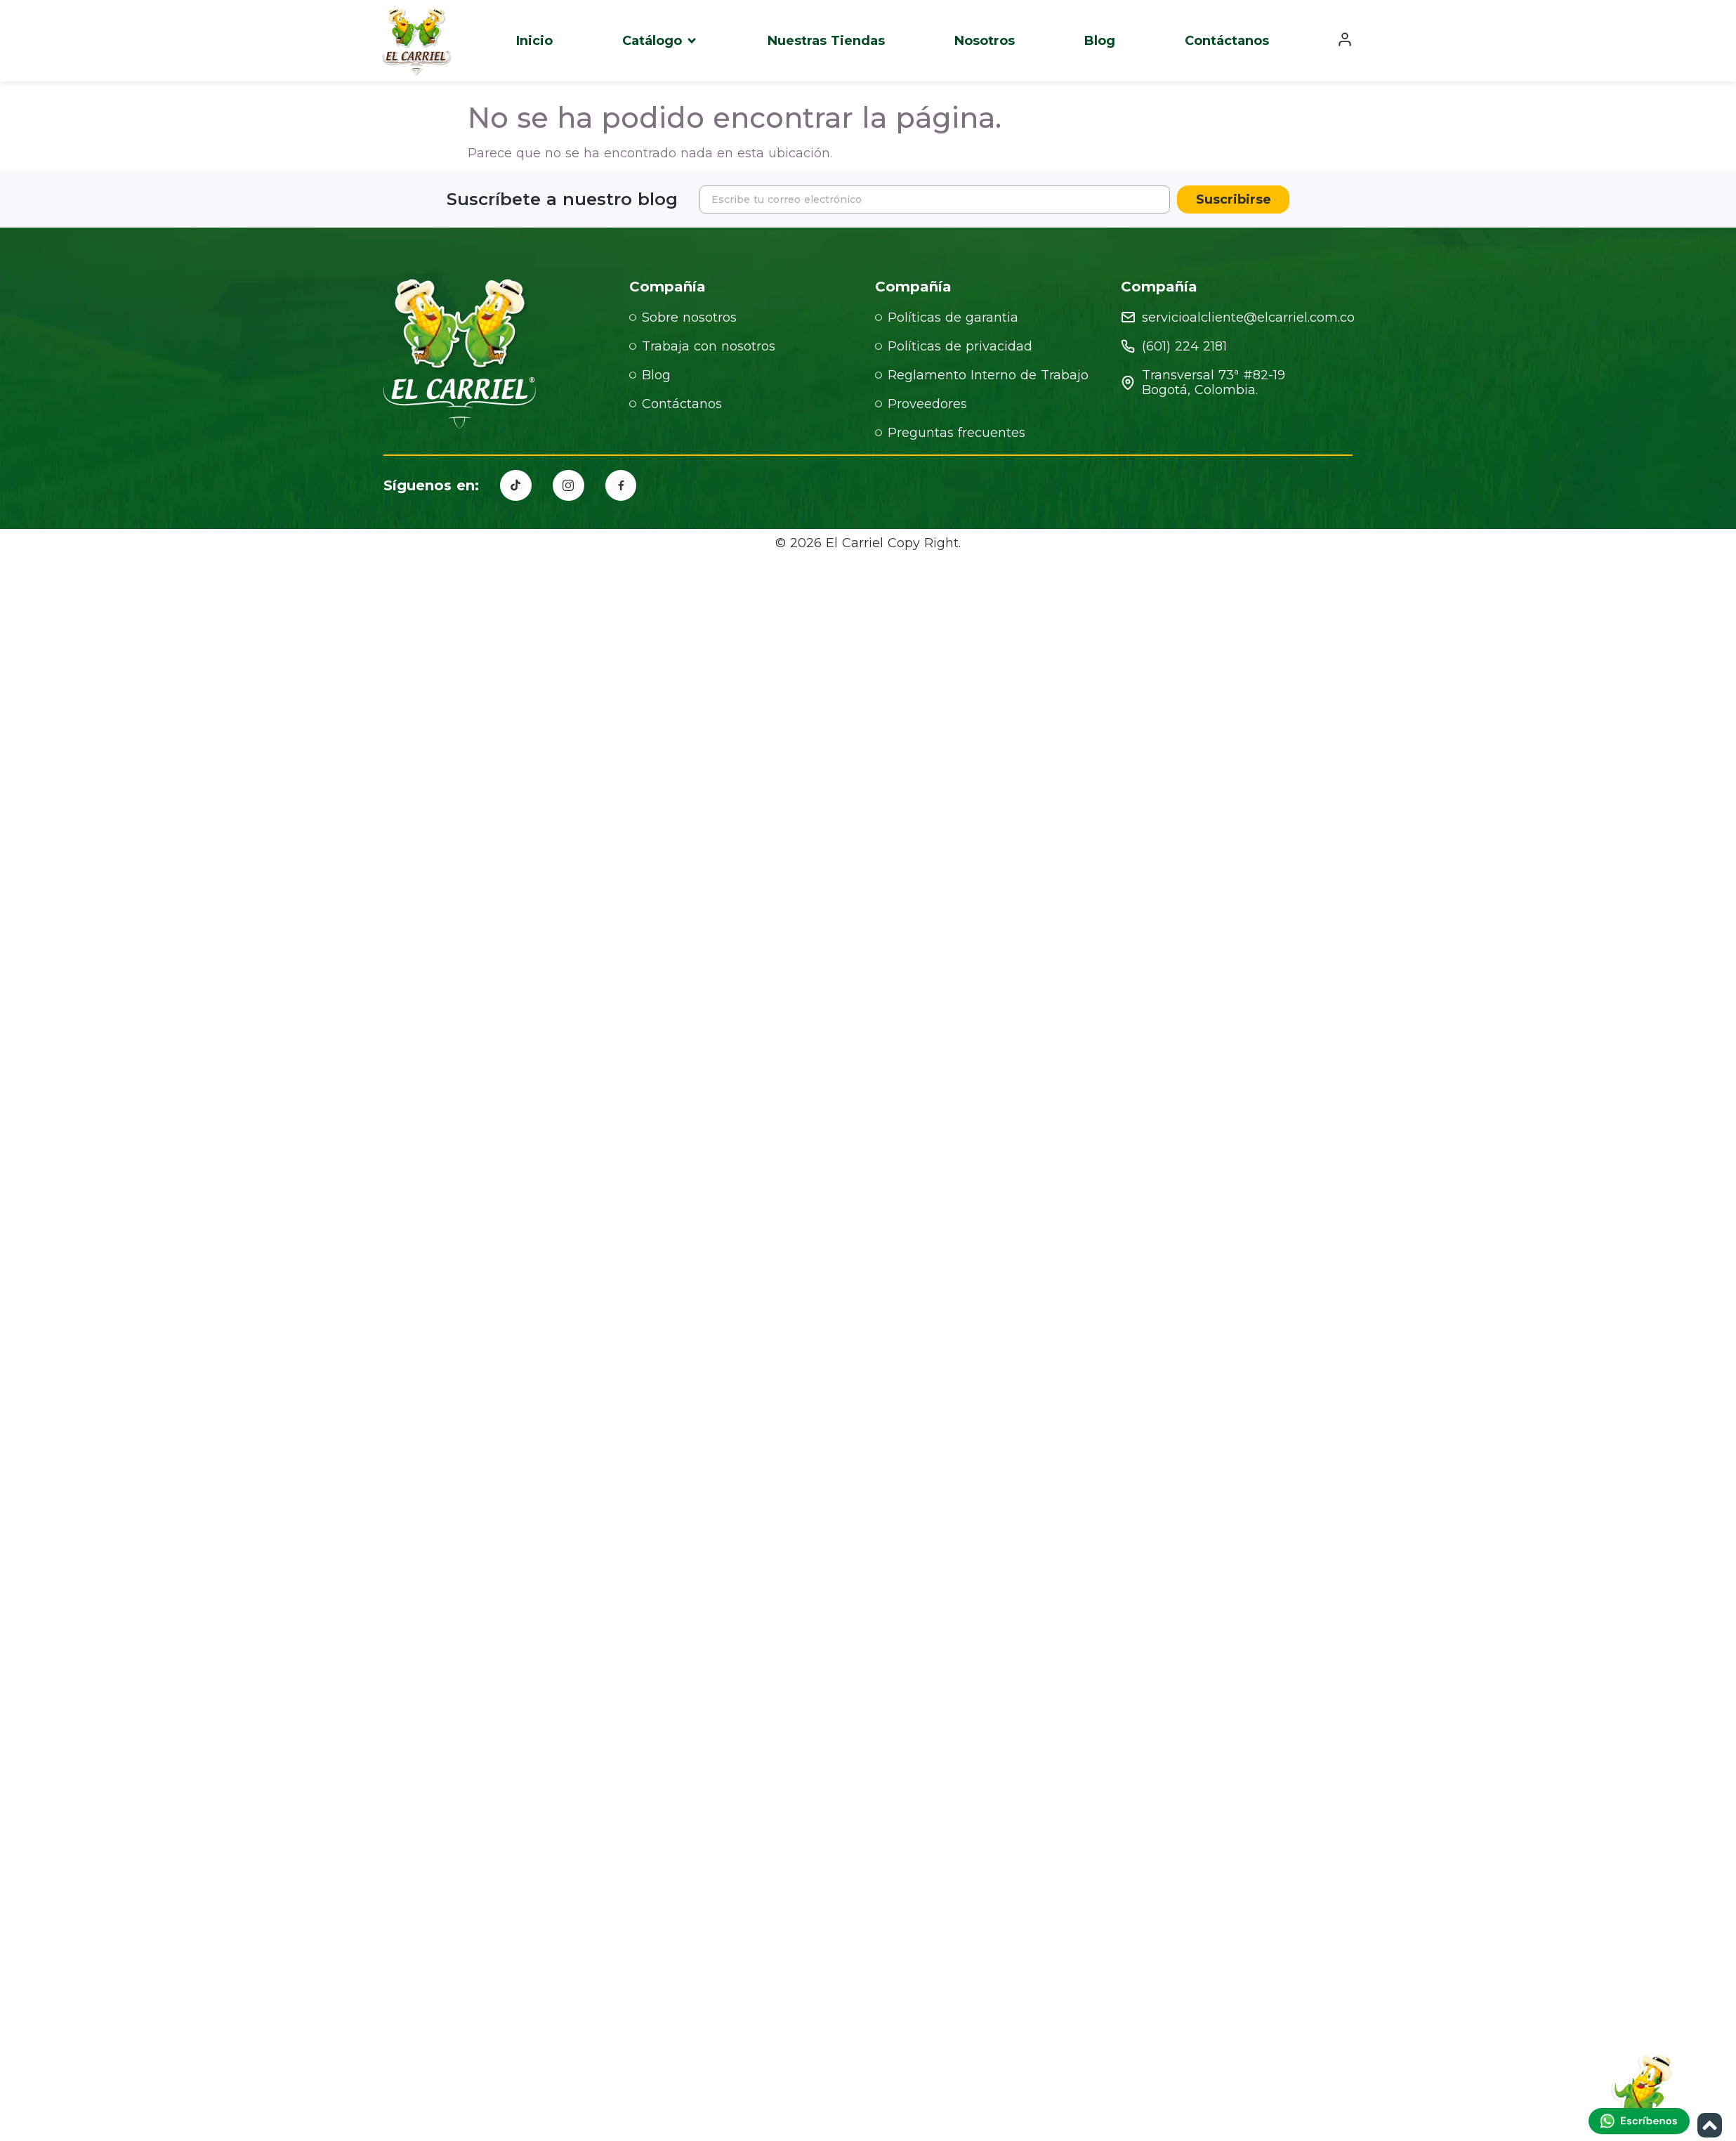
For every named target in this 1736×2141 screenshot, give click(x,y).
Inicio (534, 40)
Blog (1099, 40)
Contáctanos (1227, 40)
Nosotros (984, 40)
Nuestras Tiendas (826, 40)
